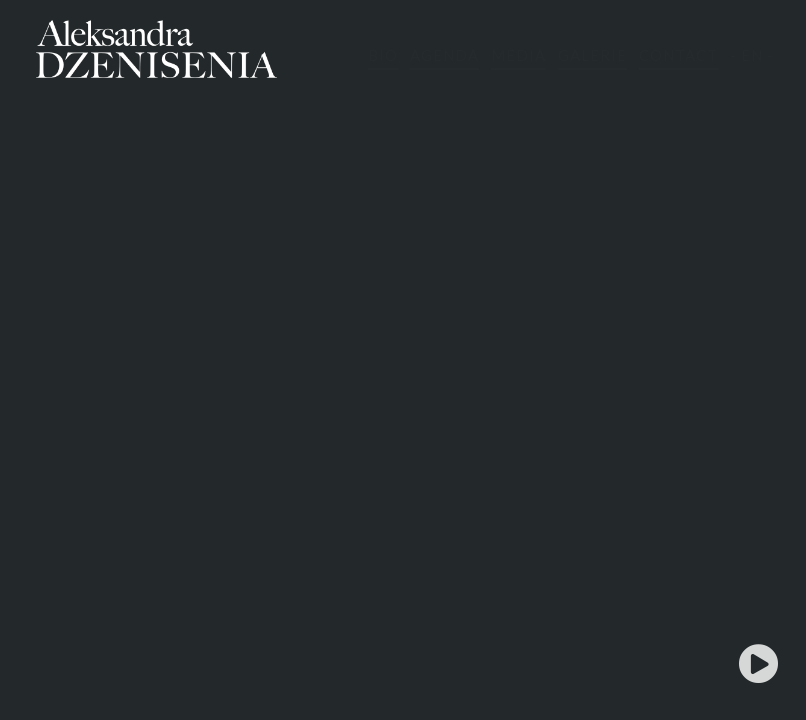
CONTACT (678, 55)
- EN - (752, 55)
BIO (383, 55)
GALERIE (592, 55)
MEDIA (518, 55)
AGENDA (444, 55)
